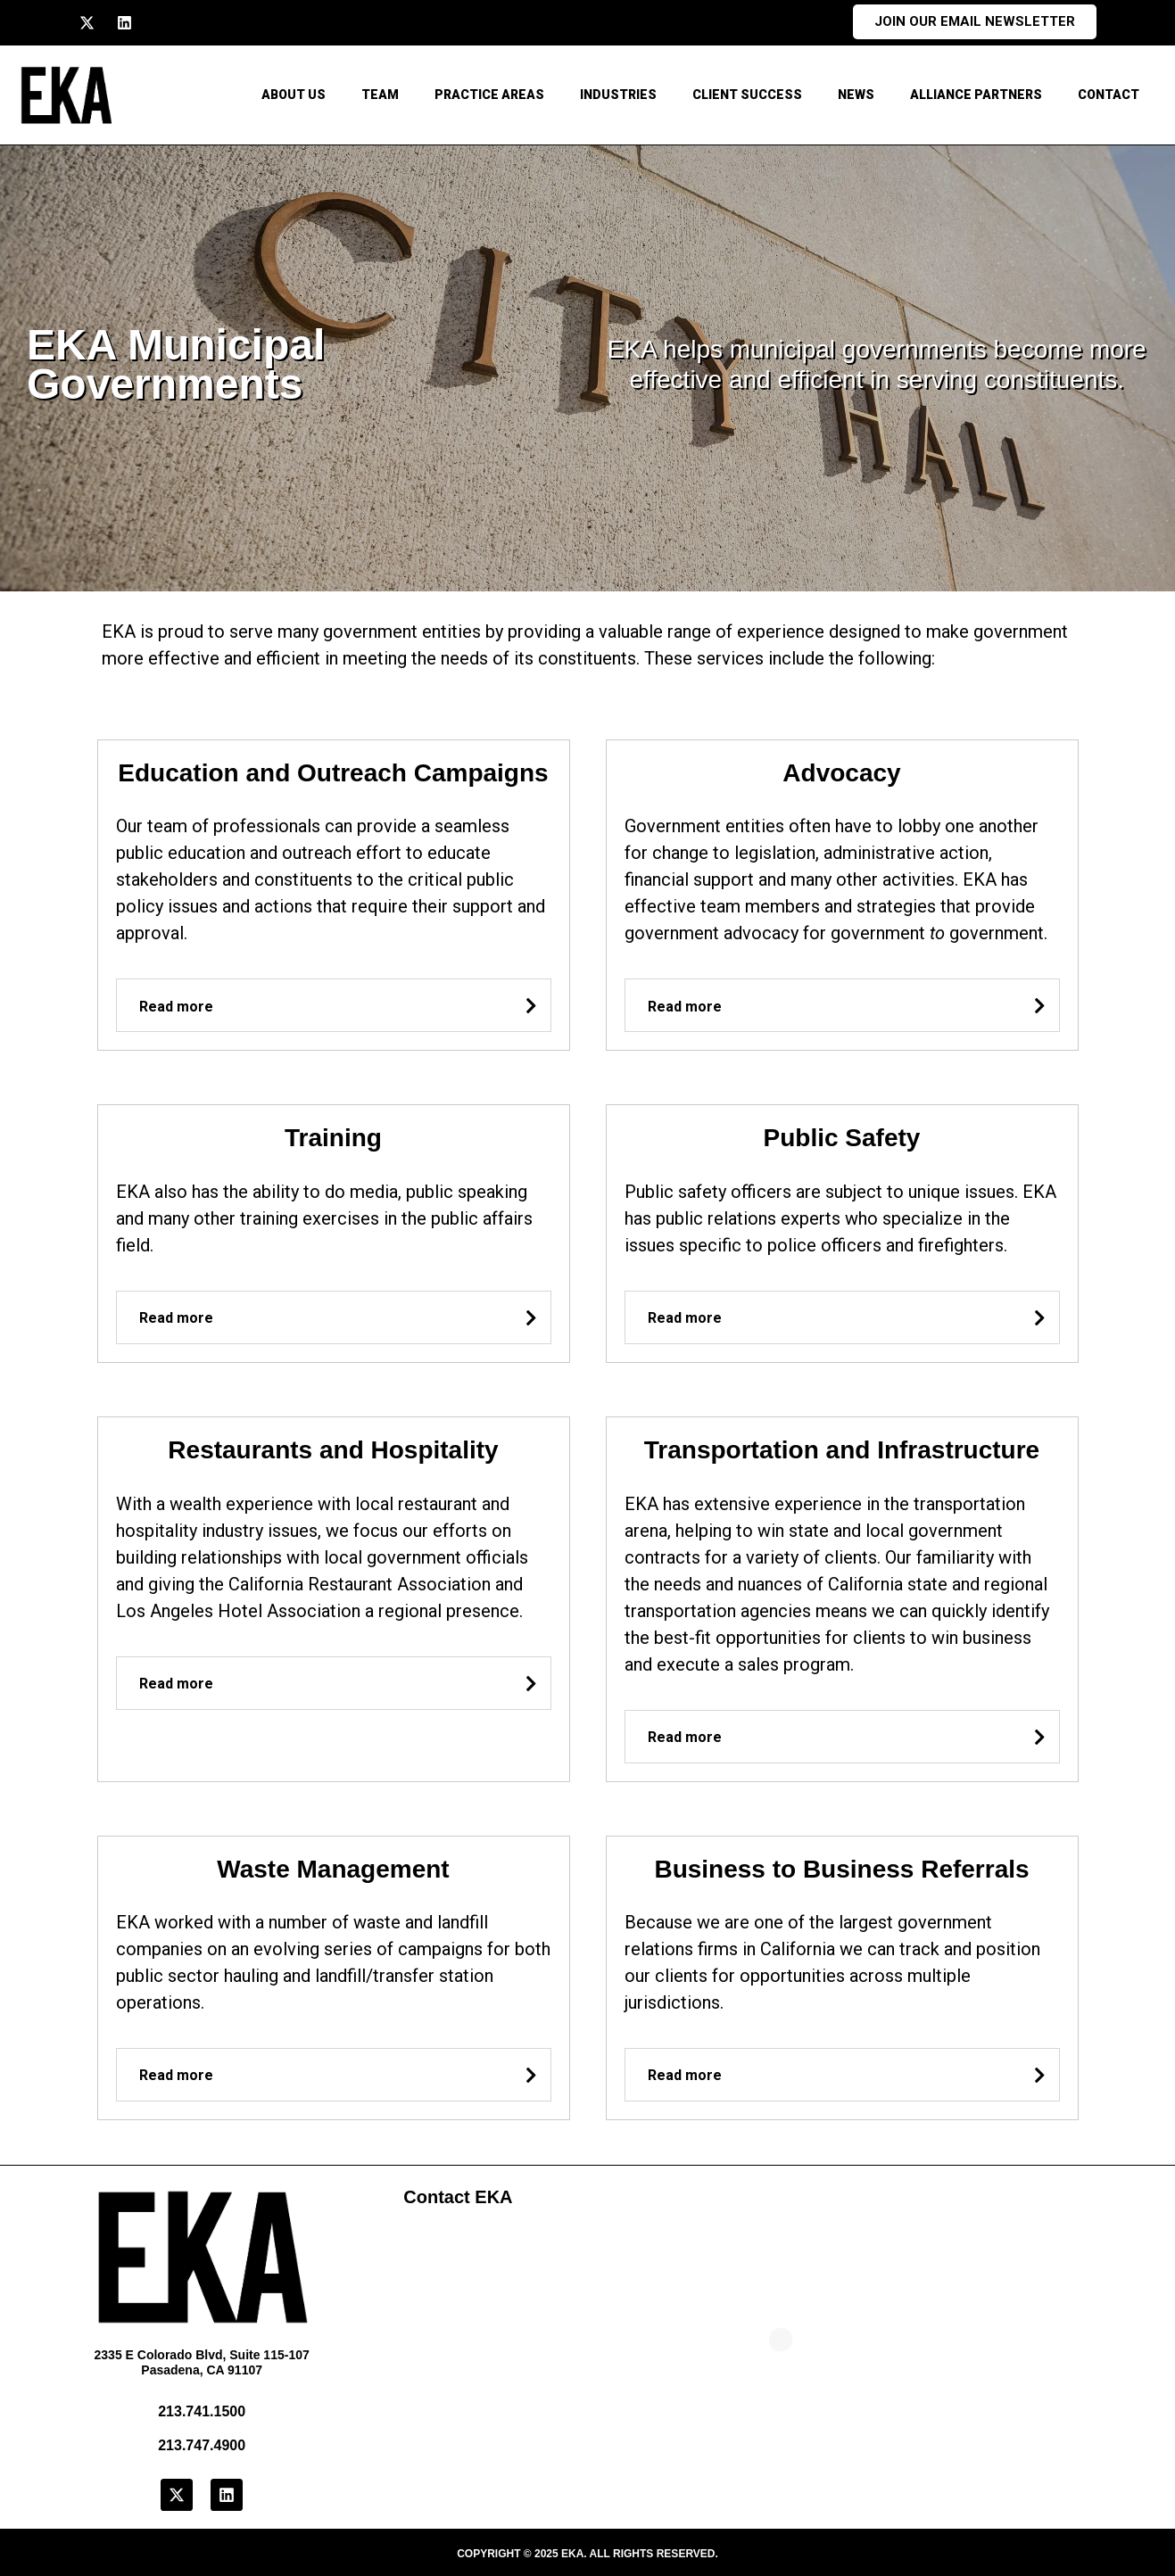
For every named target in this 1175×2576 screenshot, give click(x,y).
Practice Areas (489, 94)
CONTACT (1108, 94)
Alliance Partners (976, 94)
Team (380, 94)
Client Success (747, 94)
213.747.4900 (201, 2445)
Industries (618, 94)
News (856, 94)
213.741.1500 (201, 2411)
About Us (293, 94)
